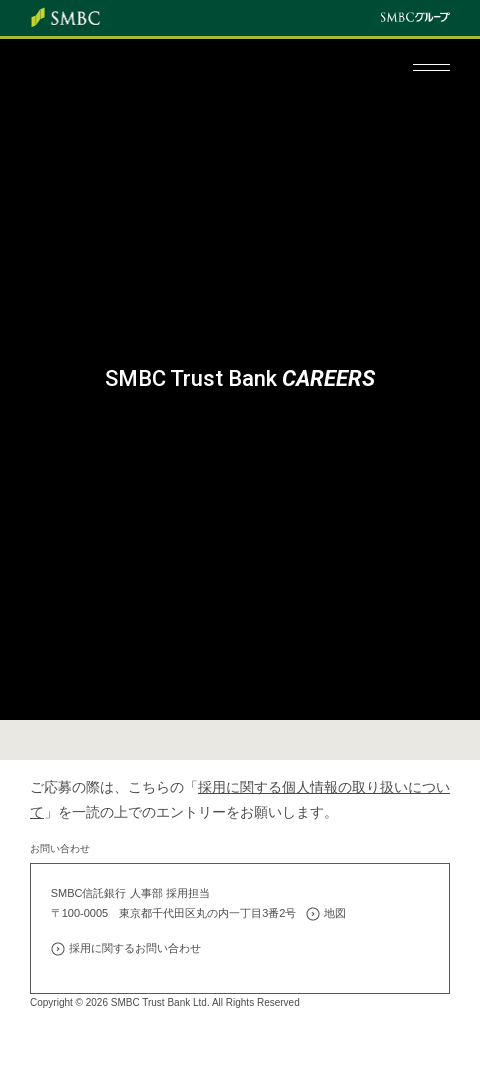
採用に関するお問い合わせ (135, 948)
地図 (335, 913)
